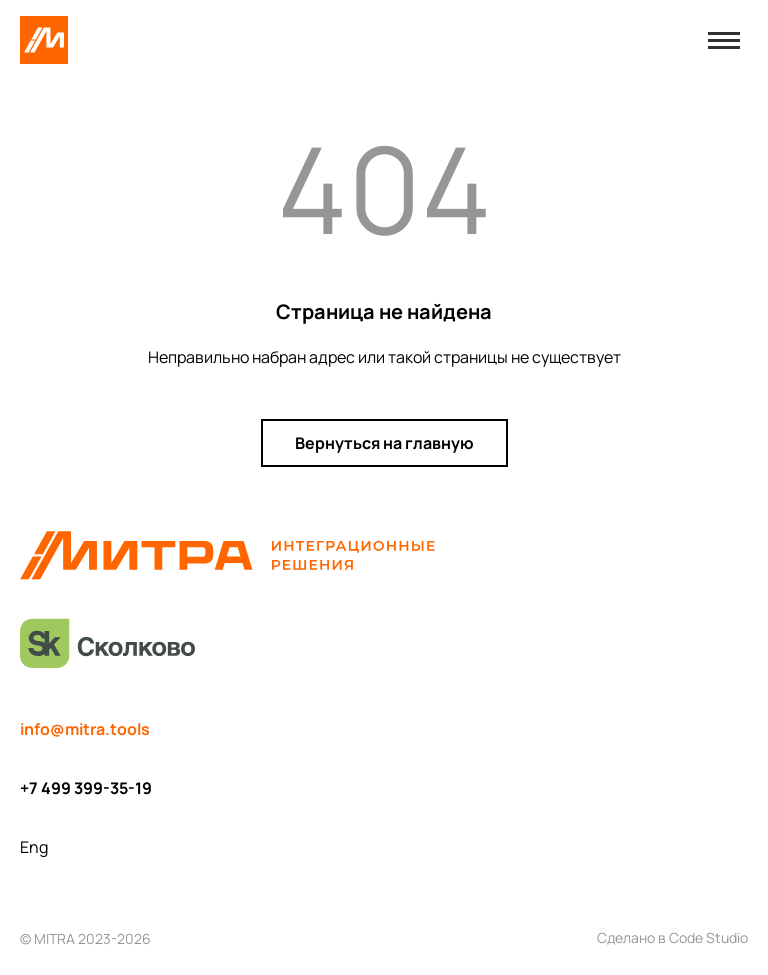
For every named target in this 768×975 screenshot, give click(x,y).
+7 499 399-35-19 (86, 788)
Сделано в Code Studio (672, 937)
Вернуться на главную (384, 443)
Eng (34, 847)
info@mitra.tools (85, 729)
